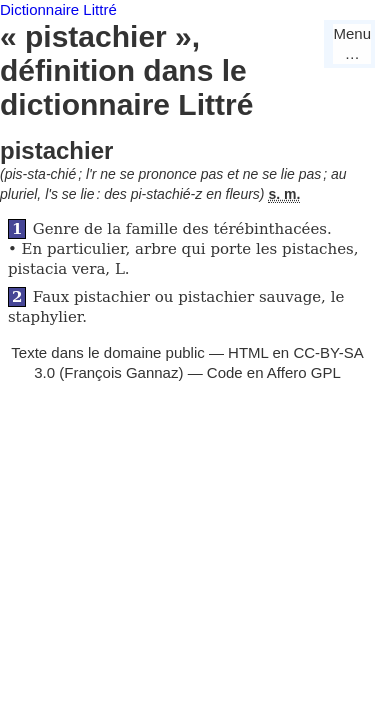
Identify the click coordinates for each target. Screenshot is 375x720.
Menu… (352, 43)
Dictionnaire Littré (58, 9)
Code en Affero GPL (274, 372)
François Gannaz (121, 372)
